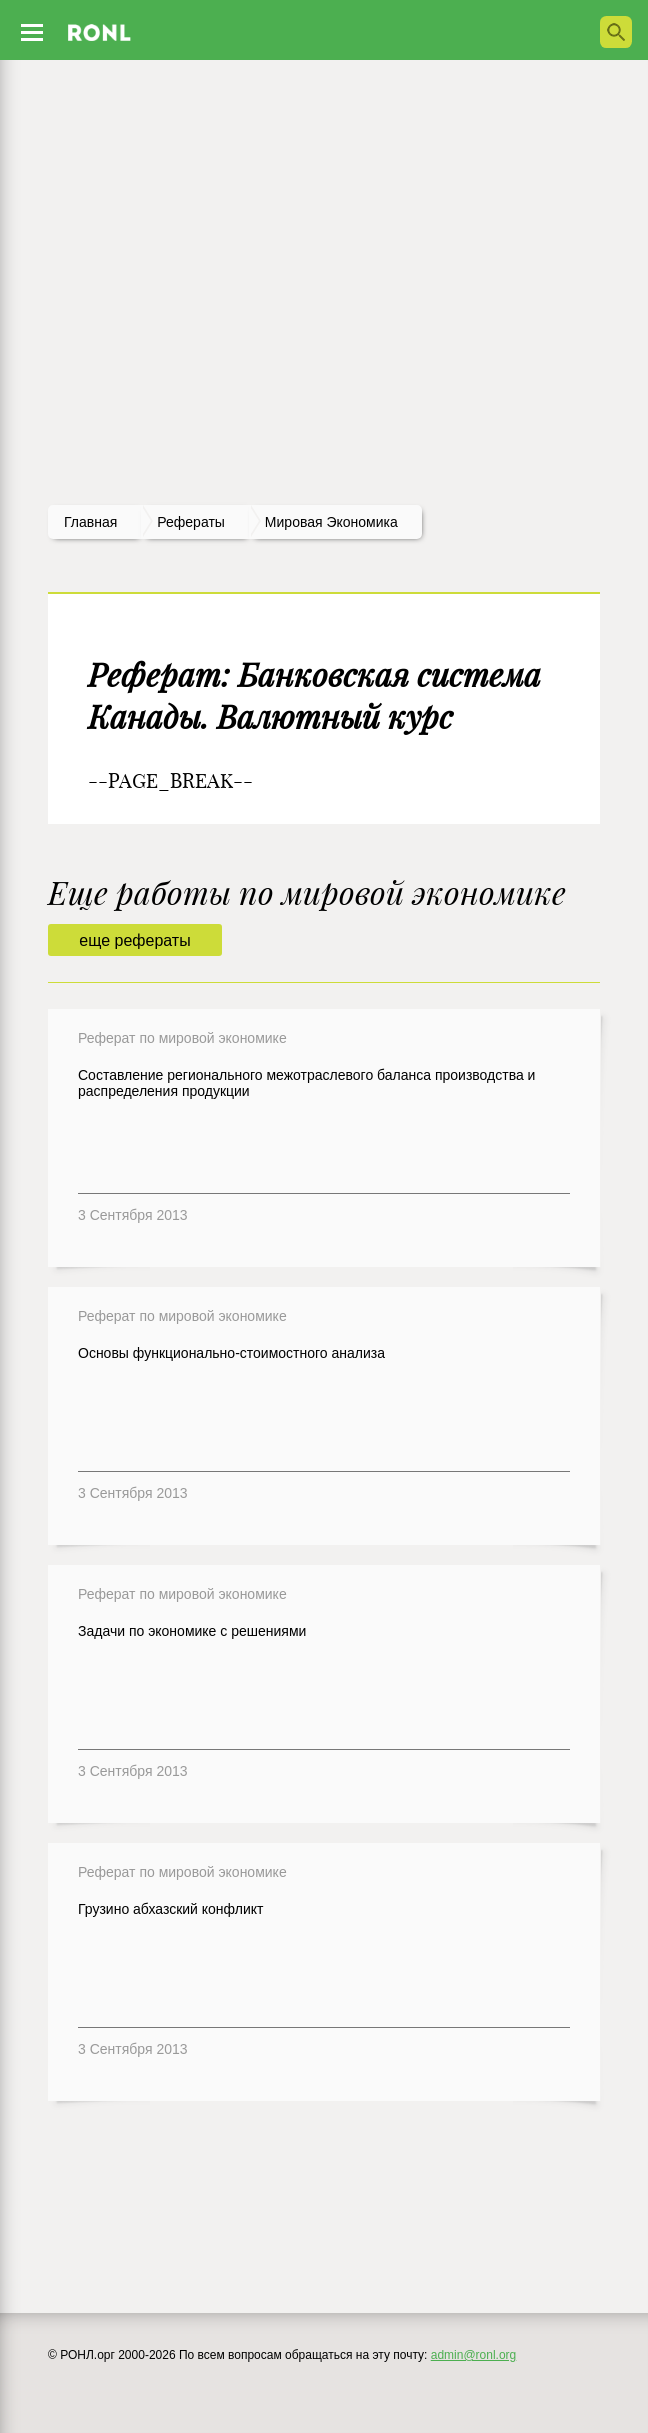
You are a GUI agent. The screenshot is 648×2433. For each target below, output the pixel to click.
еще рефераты (134, 940)
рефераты (191, 522)
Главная (90, 522)
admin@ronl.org (474, 2355)
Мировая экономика (331, 522)
